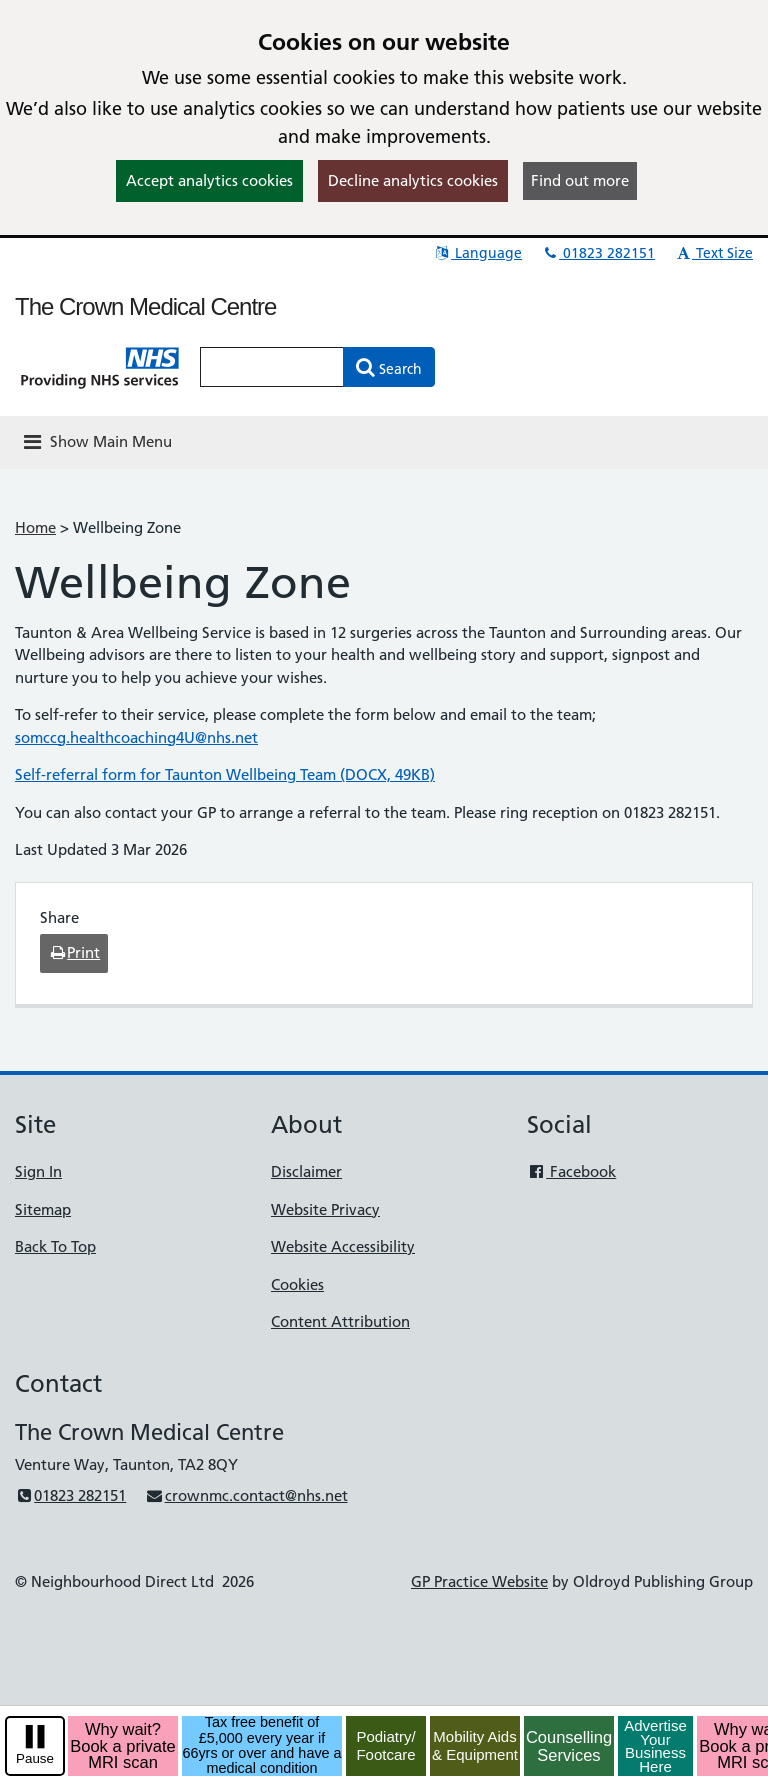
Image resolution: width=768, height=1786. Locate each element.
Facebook (571, 1171)
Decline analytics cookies (413, 180)
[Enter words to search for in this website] (272, 367)
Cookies (297, 1284)
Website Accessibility (343, 1246)
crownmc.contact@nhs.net (246, 1495)
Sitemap (43, 1209)
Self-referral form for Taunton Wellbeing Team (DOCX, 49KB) (225, 774)
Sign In (38, 1171)
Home (35, 527)
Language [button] (477, 253)
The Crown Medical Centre (145, 306)
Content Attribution (340, 1321)
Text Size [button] (713, 253)
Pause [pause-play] (35, 1758)
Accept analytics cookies (209, 180)
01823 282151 (598, 253)
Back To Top (55, 1246)
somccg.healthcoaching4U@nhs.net (136, 737)
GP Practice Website (479, 1581)
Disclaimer (306, 1171)
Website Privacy (325, 1209)
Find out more (580, 180)
